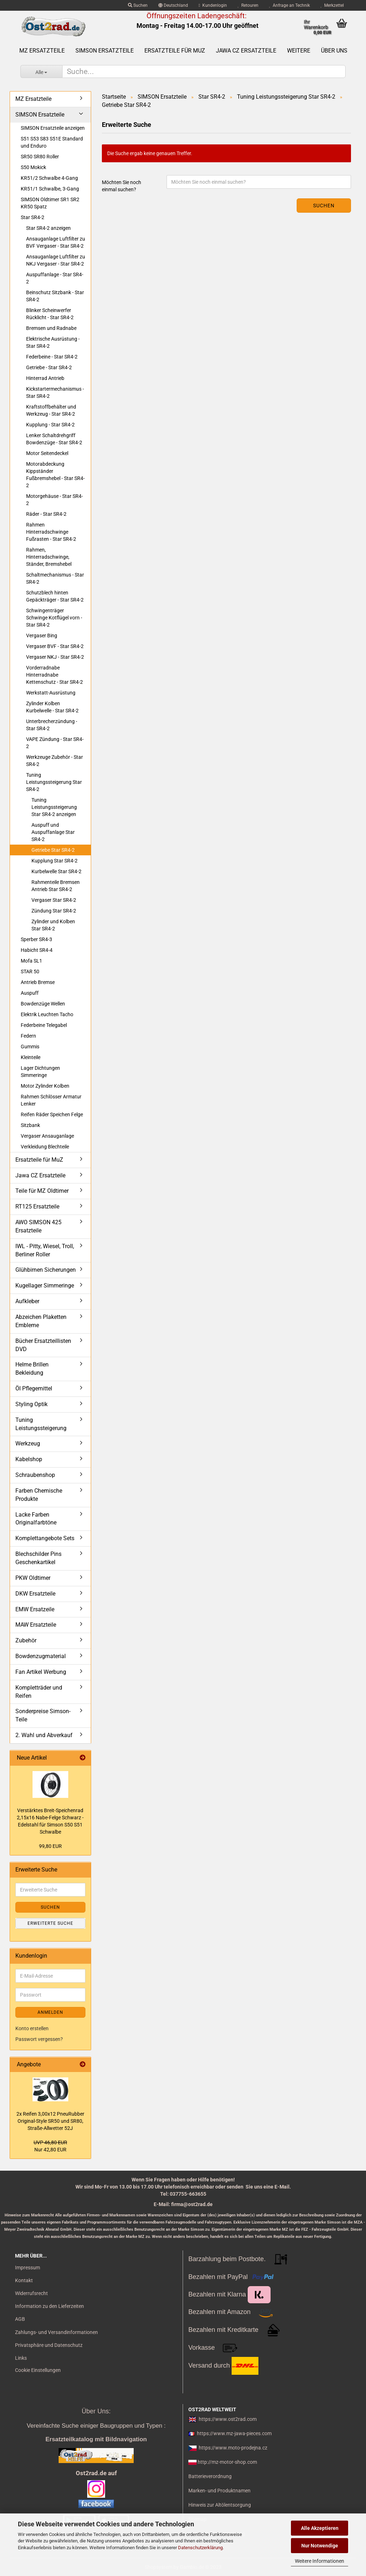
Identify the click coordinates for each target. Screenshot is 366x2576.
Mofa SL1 (31, 961)
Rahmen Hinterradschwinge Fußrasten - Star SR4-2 (51, 532)
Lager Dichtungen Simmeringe (40, 1071)
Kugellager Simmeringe (44, 1285)
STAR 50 (30, 971)
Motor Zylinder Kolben (45, 1086)
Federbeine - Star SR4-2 (52, 357)
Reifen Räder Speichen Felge (52, 1114)
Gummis (30, 1046)
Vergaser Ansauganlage (47, 1136)
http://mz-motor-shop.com (227, 2462)
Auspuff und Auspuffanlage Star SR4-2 (53, 832)
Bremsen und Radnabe (51, 328)
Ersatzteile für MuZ (174, 50)
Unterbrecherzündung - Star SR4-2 (51, 724)
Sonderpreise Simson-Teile (42, 1715)
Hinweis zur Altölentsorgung (219, 2505)
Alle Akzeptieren (319, 2528)
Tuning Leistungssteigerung (40, 1424)
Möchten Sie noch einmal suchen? (121, 185)
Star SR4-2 (32, 217)
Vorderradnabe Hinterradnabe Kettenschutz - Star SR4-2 (54, 675)
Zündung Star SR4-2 (53, 911)
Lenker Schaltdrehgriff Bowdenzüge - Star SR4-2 (54, 438)
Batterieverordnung (210, 2476)
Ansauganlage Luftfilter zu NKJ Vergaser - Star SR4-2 (55, 260)
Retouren (248, 5)
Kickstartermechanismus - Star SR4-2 (55, 392)
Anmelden (50, 2012)
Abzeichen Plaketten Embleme (40, 1321)
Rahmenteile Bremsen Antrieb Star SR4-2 (55, 885)
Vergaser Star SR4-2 (53, 900)
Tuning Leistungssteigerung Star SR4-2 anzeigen (54, 807)
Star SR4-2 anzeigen (48, 228)
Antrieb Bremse (38, 982)
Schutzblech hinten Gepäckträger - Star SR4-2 (55, 596)
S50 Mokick (33, 167)
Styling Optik (31, 1404)
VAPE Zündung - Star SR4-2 (55, 742)
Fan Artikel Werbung (40, 1671)
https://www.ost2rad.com (228, 2419)
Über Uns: (95, 2411)
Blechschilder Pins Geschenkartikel (38, 1558)
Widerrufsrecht (31, 2293)
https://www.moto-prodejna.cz (233, 2448)
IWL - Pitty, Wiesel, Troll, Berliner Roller (44, 1250)
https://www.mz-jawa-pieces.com (234, 2433)
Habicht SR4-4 (37, 950)
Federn (28, 1036)
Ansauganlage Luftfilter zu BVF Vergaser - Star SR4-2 (55, 242)
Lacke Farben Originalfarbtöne (35, 1518)
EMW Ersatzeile (34, 1609)
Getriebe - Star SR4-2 (49, 367)
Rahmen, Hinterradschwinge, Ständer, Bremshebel (48, 557)
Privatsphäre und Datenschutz (49, 2345)
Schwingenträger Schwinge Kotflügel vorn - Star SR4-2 (54, 618)
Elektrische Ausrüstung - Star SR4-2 (53, 342)
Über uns (334, 50)
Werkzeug (27, 1443)
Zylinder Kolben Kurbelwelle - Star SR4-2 (52, 707)
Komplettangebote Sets (44, 1538)
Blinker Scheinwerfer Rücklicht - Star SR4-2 (50, 313)
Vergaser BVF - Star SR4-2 (55, 646)
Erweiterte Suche (50, 1923)
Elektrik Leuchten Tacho (47, 1014)
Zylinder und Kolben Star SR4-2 (53, 925)
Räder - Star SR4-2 (46, 514)
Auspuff (30, 993)
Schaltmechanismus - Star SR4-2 (55, 578)
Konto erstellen (32, 2028)
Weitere (298, 50)
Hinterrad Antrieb (45, 378)
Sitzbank (30, 1125)
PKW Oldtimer (32, 1577)
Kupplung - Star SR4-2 (50, 424)
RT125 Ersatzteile (37, 1206)
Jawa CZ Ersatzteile (246, 50)
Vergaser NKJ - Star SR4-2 (55, 657)
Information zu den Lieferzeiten (49, 2306)
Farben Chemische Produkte (38, 1494)
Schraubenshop (35, 1475)
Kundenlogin (213, 5)
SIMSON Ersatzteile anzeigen (53, 128)
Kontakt (24, 2280)
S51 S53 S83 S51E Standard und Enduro (52, 142)
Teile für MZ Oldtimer (42, 1190)
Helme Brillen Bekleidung (32, 1368)
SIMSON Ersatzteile (104, 50)
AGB (20, 2319)
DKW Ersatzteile (35, 1593)
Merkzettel (332, 5)
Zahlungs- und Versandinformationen (56, 2332)
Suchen (138, 5)
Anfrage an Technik (289, 5)
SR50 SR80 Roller (40, 156)
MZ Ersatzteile (42, 50)
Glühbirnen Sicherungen (45, 1269)
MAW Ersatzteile (35, 1624)
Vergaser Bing (41, 635)
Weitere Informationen (319, 2561)
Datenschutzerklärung (200, 2547)
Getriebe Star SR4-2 (53, 850)
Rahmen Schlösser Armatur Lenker (51, 1100)
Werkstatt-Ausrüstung (50, 693)
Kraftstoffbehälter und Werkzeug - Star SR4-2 (51, 410)
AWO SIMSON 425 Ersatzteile (38, 1226)
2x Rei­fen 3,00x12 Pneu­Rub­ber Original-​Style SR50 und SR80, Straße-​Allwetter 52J (50, 2121)
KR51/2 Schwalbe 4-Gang (49, 178)
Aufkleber (27, 1301)
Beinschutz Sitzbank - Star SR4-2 (55, 296)
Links (21, 2358)
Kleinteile (30, 1057)
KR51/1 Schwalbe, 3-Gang (50, 189)
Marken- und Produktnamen (219, 2490)
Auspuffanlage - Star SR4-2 (54, 278)
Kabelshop (28, 1459)
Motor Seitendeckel (47, 453)
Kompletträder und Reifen (38, 1691)
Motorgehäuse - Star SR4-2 (54, 499)
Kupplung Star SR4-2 (54, 861)
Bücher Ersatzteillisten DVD (43, 1345)
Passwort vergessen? (39, 2039)
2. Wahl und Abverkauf (44, 1735)
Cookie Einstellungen (38, 2370)
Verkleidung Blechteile (45, 1146)
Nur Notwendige (319, 2545)
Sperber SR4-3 (36, 939)
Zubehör (25, 1640)
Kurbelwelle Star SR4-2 (56, 871)
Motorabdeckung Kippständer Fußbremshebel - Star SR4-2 (55, 474)
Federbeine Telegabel (44, 1025)
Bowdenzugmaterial (40, 1656)
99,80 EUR (50, 1846)
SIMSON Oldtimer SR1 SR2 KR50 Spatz (50, 203)
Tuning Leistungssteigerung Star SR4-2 (54, 782)
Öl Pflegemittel (33, 1388)
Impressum (27, 2267)
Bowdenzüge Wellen (43, 1004)
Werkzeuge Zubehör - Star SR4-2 (54, 760)
